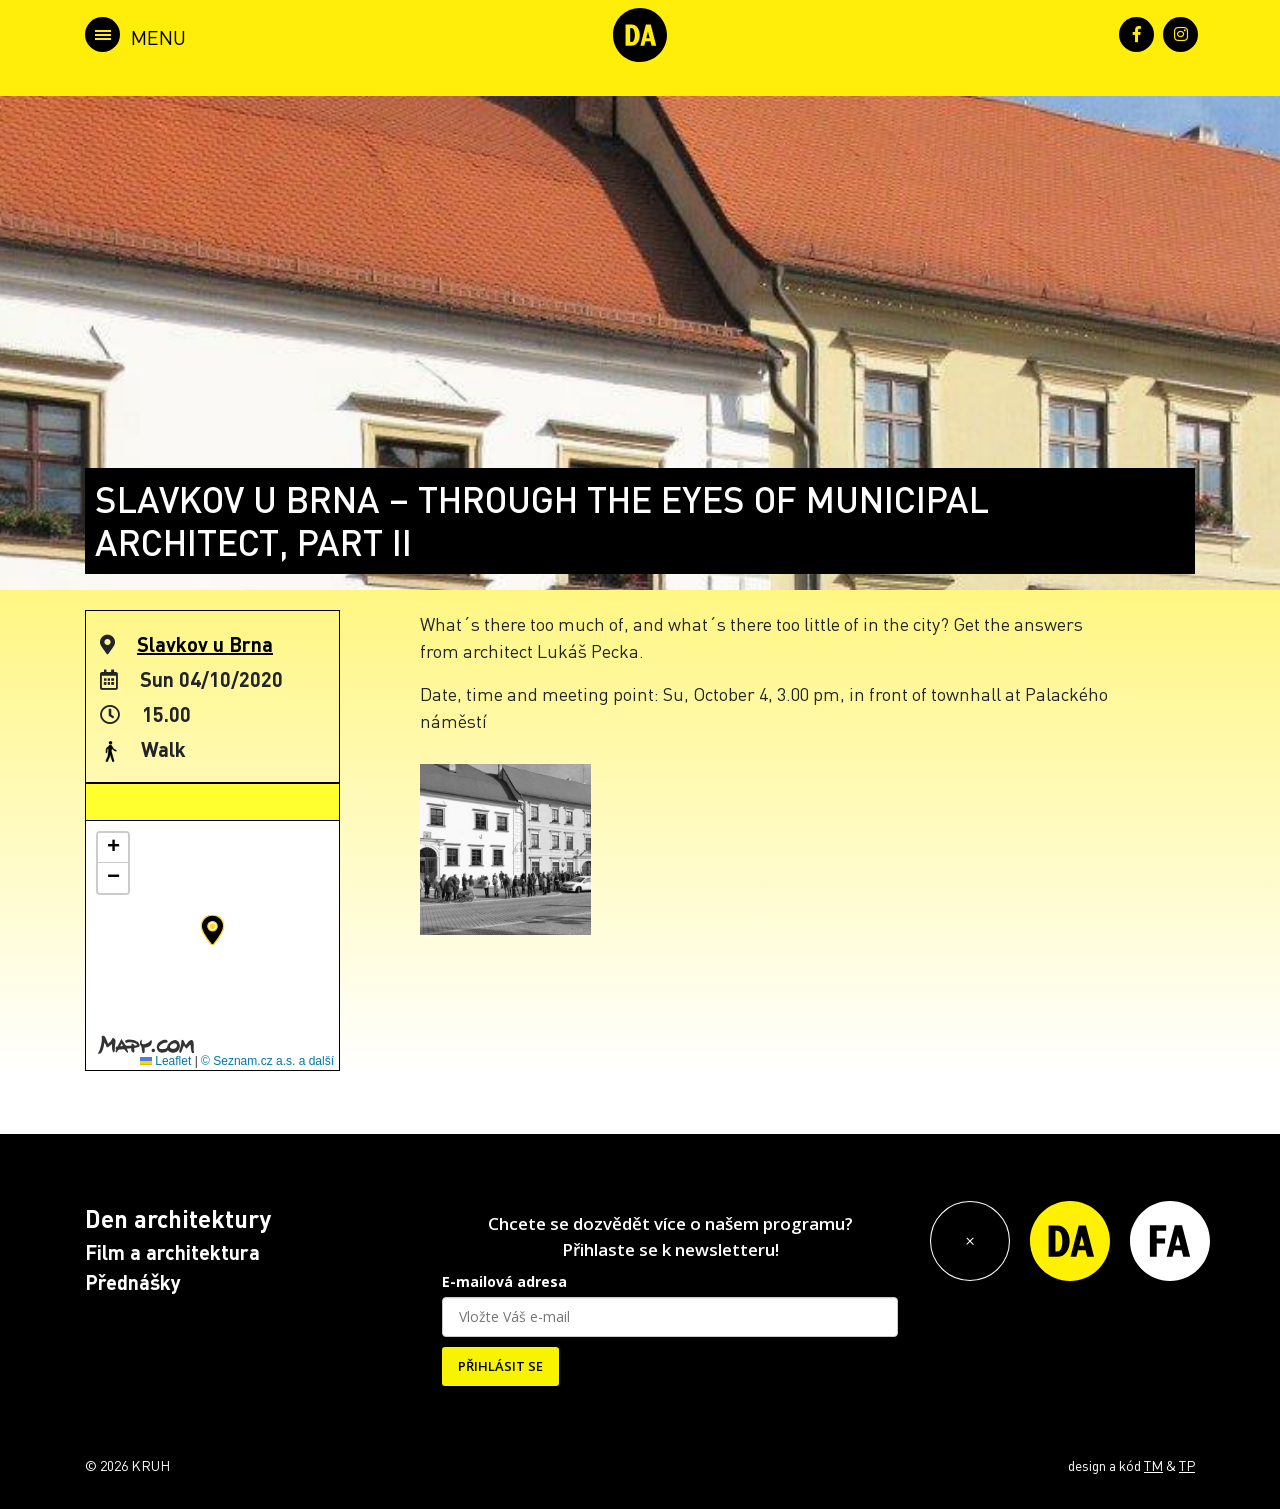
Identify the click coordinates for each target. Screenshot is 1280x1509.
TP (1187, 1465)
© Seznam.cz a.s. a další (267, 1061)
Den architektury (178, 1218)
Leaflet (165, 1061)
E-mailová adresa (504, 1281)
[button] (212, 930)
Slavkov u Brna (205, 644)
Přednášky (133, 1282)
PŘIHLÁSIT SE (500, 1366)
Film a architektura (172, 1252)
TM (1153, 1465)
